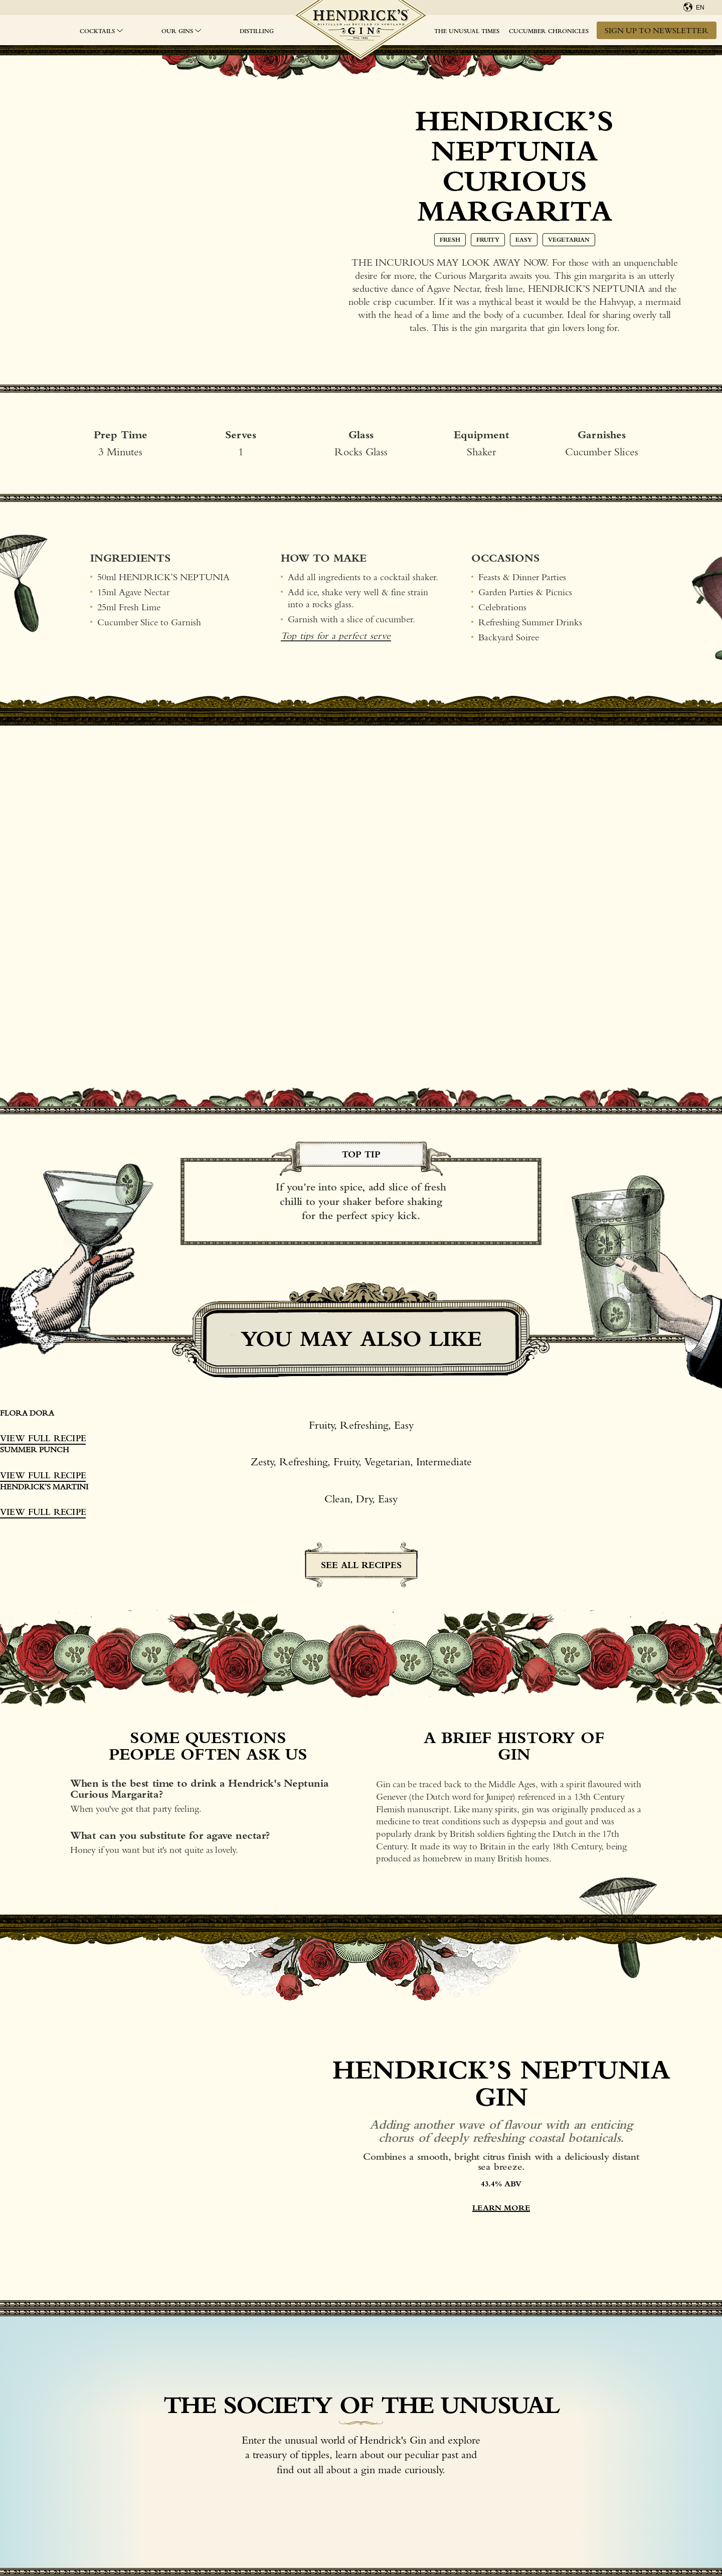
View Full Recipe (43, 1438)
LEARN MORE (501, 2208)
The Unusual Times (466, 31)
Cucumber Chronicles (549, 31)
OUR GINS (177, 31)
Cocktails (97, 31)
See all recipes (361, 1565)
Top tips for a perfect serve (336, 635)
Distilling (257, 31)
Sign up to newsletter (656, 30)
